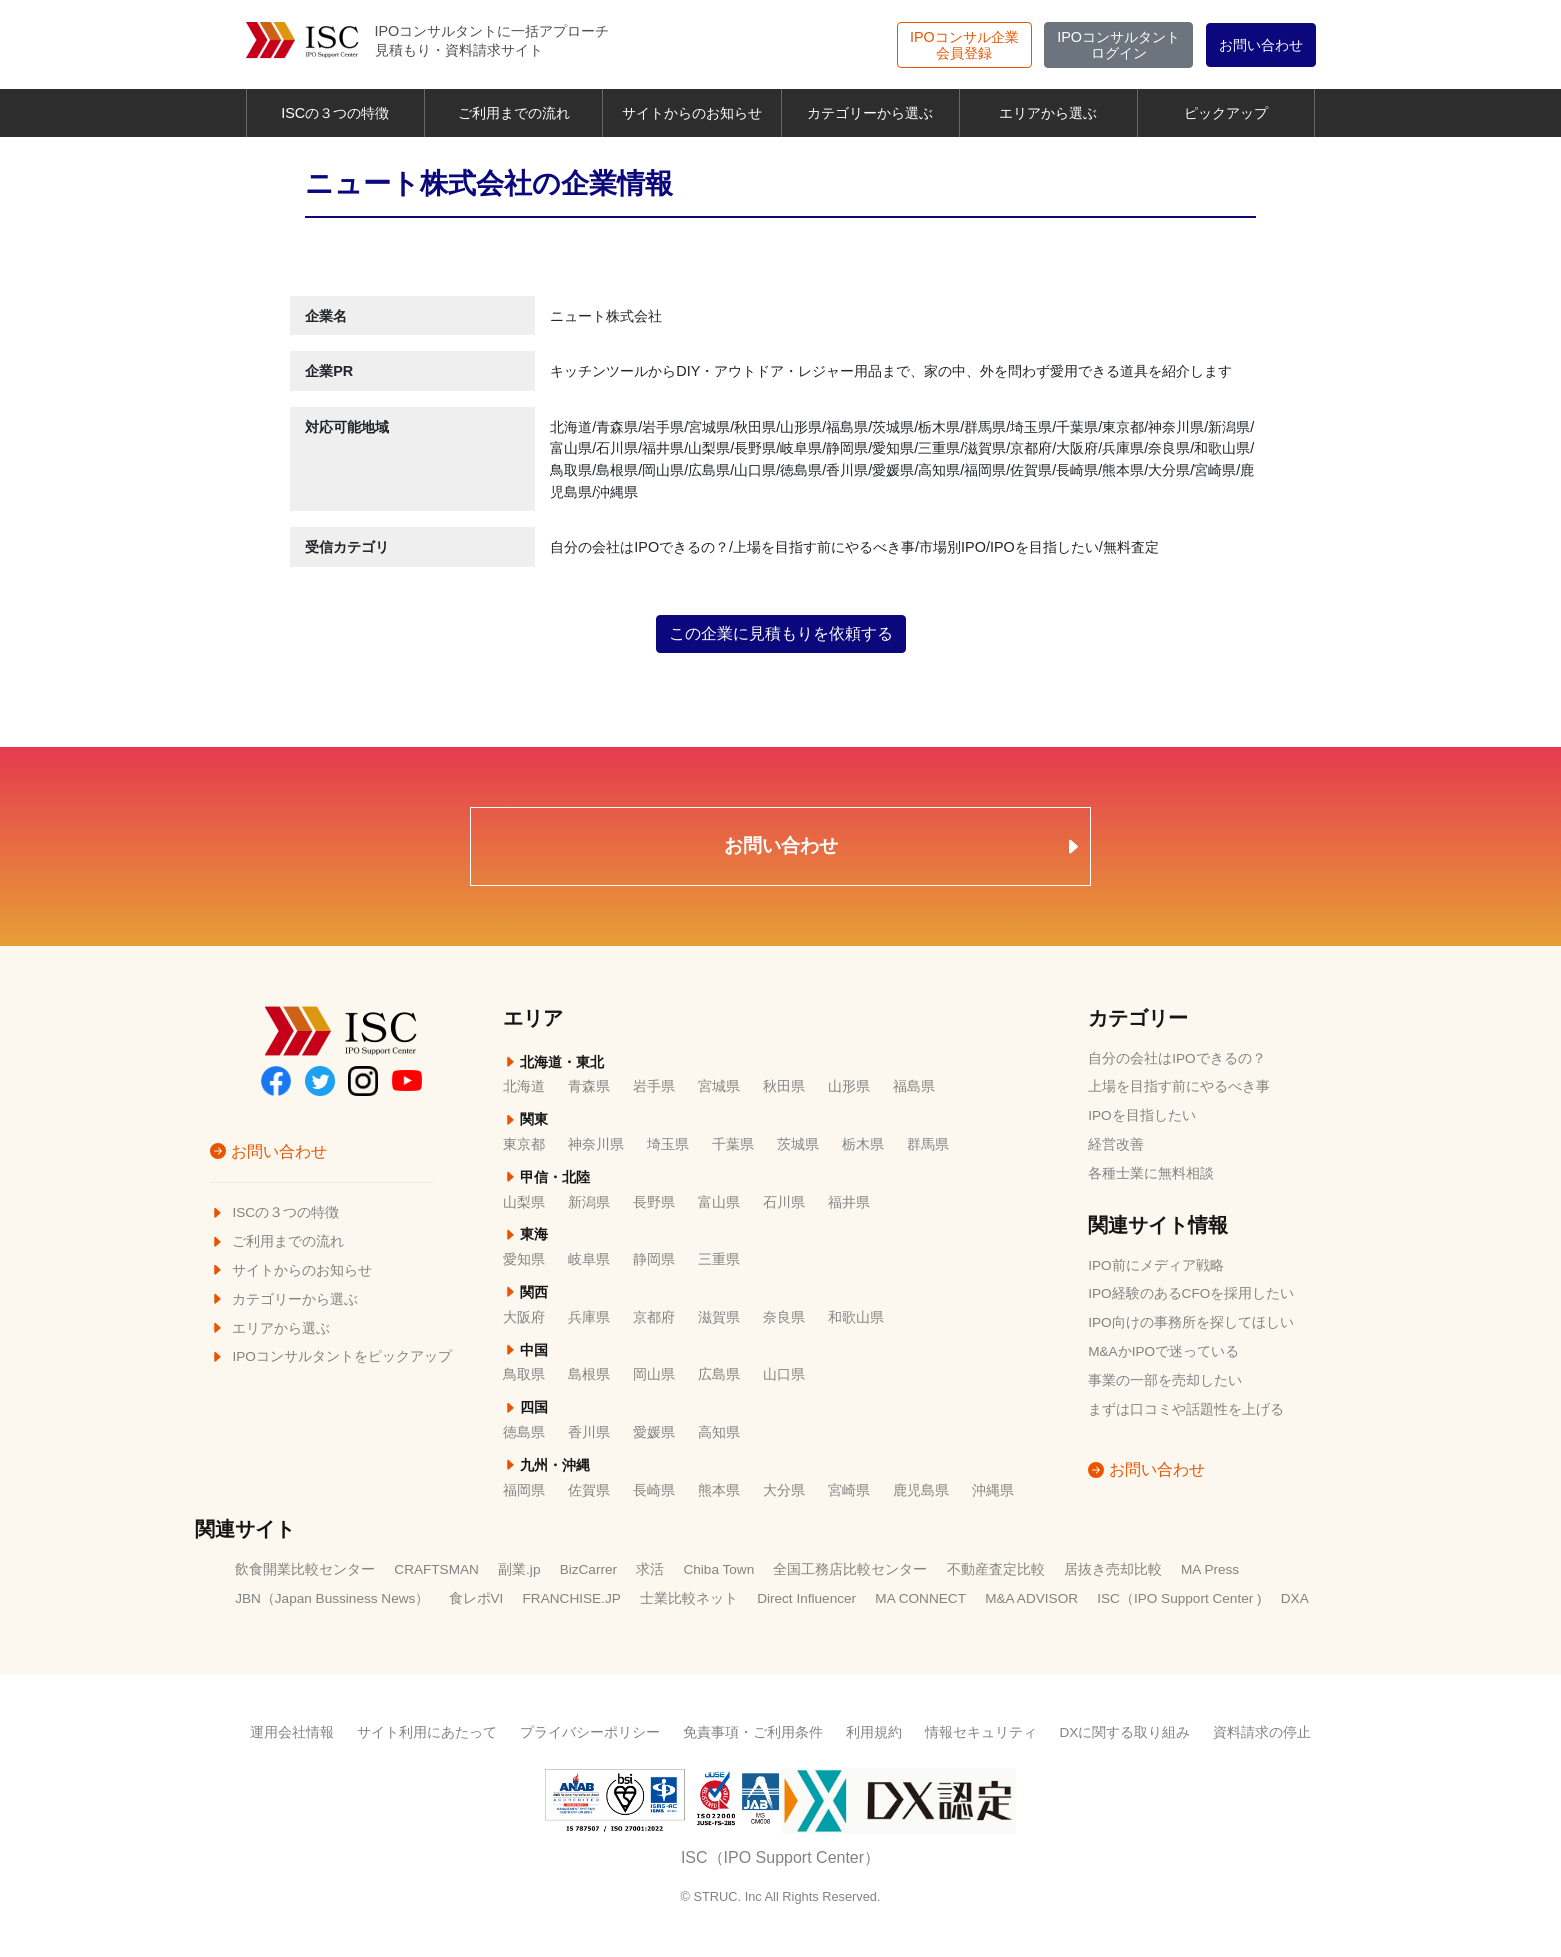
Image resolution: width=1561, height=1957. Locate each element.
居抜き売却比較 (1113, 1569)
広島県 (719, 1374)
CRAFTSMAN (436, 1569)
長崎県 (654, 1490)
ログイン (1118, 45)
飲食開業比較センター (305, 1569)
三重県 (719, 1259)
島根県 (589, 1374)
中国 (525, 1350)
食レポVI (476, 1598)
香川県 (589, 1432)
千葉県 (733, 1144)
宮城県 (719, 1086)
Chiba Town (718, 1569)
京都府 (654, 1317)
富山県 (719, 1202)
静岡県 (654, 1259)
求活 (650, 1569)
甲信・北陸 (546, 1177)
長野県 (654, 1202)
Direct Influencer (806, 1598)
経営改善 (1116, 1144)
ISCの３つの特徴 (335, 113)
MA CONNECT (920, 1598)
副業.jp (519, 1569)
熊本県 (719, 1490)
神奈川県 (596, 1144)
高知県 (719, 1432)
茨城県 (798, 1144)
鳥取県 (524, 1374)
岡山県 (654, 1374)
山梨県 (524, 1202)
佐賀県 (589, 1490)
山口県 (784, 1374)
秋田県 (784, 1086)
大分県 (784, 1490)
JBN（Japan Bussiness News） (332, 1598)
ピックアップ (1226, 113)
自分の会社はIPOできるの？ (1176, 1058)
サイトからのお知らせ (692, 113)
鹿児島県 (921, 1490)
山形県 (849, 1086)
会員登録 (964, 45)
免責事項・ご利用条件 (753, 1732)
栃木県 (863, 1144)
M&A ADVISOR (1031, 1598)
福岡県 (524, 1490)
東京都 (524, 1144)
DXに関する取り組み (1124, 1732)
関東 (525, 1119)
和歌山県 (856, 1317)
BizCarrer (588, 1569)
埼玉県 (668, 1144)
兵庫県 (589, 1317)
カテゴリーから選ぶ (870, 113)
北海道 (524, 1086)
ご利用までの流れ (514, 113)
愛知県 (524, 1259)
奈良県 (784, 1317)
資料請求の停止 (1262, 1732)
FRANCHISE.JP (572, 1598)
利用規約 (874, 1732)
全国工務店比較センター (850, 1569)
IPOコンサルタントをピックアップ (331, 1356)
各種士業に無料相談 (1151, 1173)
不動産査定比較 (996, 1569)
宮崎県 (849, 1490)
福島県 (914, 1086)
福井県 (849, 1202)
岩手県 (654, 1086)
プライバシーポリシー (590, 1732)
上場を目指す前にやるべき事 (1179, 1086)
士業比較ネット (689, 1598)
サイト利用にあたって (427, 1732)
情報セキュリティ (981, 1732)
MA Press (1210, 1569)
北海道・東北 (553, 1062)
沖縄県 (993, 1490)
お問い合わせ (1261, 45)
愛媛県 (654, 1432)
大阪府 (524, 1317)
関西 (525, 1292)
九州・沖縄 (546, 1465)
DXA (1295, 1598)
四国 (525, 1407)
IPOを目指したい (1141, 1115)
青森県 (589, 1086)
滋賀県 (719, 1317)
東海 (525, 1234)
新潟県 (589, 1202)
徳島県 (524, 1432)
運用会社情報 (292, 1732)
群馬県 (928, 1144)
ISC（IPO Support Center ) (1179, 1598)
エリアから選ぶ (1048, 113)
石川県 (784, 1202)
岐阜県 (589, 1259)
